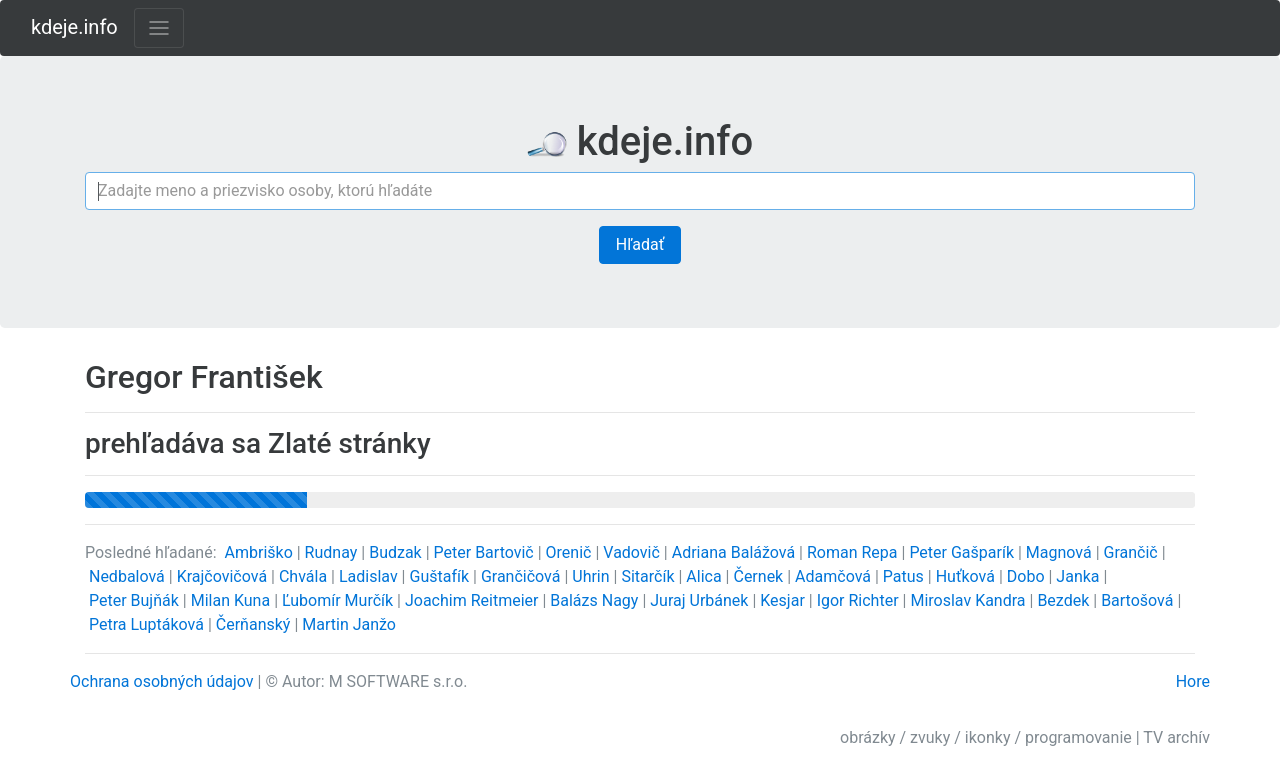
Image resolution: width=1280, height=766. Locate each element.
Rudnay (333, 552)
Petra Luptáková (148, 624)
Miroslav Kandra (969, 600)
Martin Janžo (349, 624)
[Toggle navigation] (159, 28)
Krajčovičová (224, 576)
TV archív (1176, 737)
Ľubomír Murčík (339, 600)
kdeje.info (74, 27)
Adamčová (835, 576)
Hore (1193, 681)
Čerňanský (255, 624)
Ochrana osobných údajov (162, 681)
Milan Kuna (232, 600)
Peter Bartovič (486, 552)
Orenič (571, 552)
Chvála (305, 576)
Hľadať (640, 244)
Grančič (1133, 552)
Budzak (397, 552)
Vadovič (633, 552)
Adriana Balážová (735, 552)
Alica (705, 576)
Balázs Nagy (596, 600)
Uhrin (592, 576)
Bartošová (1139, 600)
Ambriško (261, 552)
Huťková (967, 576)
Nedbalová (129, 576)
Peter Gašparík (963, 552)
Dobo (1028, 576)
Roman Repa (854, 552)
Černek (760, 576)
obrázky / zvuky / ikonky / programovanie (986, 737)
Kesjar (784, 600)
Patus (905, 576)
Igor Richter (860, 600)
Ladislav (370, 576)
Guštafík (441, 576)
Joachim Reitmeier (473, 600)
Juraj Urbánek (701, 600)
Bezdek (1065, 600)
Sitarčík (649, 576)
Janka (1079, 576)
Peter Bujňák (136, 600)
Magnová (1061, 552)
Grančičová (523, 576)
